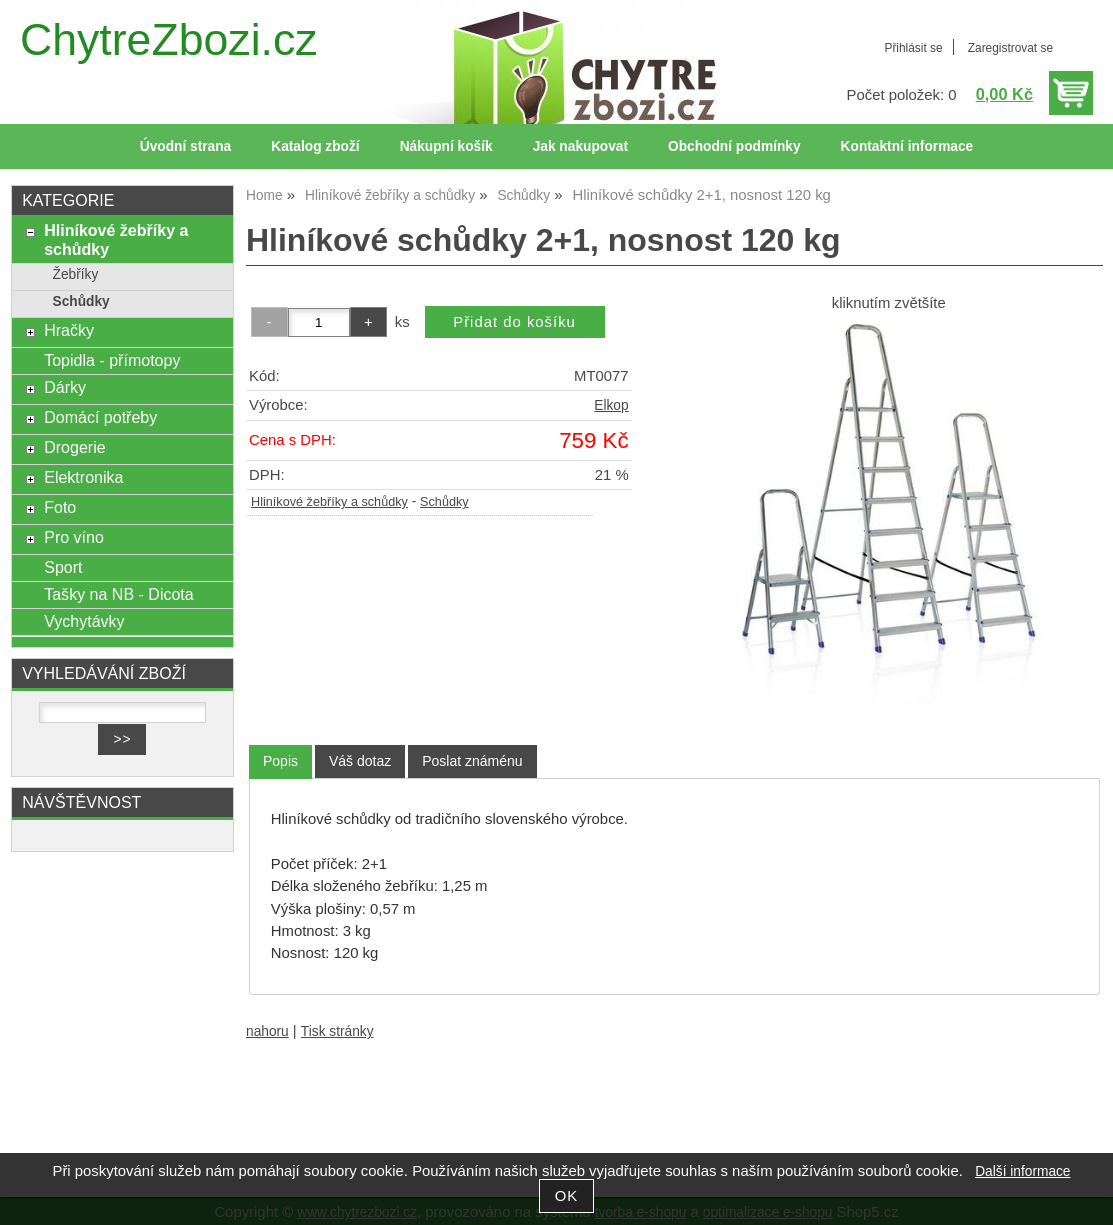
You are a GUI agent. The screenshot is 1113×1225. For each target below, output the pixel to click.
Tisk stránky (337, 1031)
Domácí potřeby (100, 417)
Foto (60, 507)
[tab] (280, 761)
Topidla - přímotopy (112, 360)
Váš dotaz (360, 761)
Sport (63, 567)
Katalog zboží (315, 146)
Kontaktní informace (907, 146)
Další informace (1022, 1171)
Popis (280, 761)
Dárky (65, 387)
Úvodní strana (185, 146)
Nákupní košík (446, 146)
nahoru (267, 1031)
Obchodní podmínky (734, 146)
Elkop (611, 405)
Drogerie (74, 447)
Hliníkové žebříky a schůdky (329, 502)
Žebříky (76, 274)
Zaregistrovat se (1010, 48)
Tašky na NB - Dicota (119, 594)
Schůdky (444, 502)
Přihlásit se (913, 48)
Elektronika (83, 477)
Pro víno (74, 537)
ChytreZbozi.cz (169, 39)
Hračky (69, 330)
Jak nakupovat (580, 146)
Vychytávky (84, 621)
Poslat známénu (472, 761)
